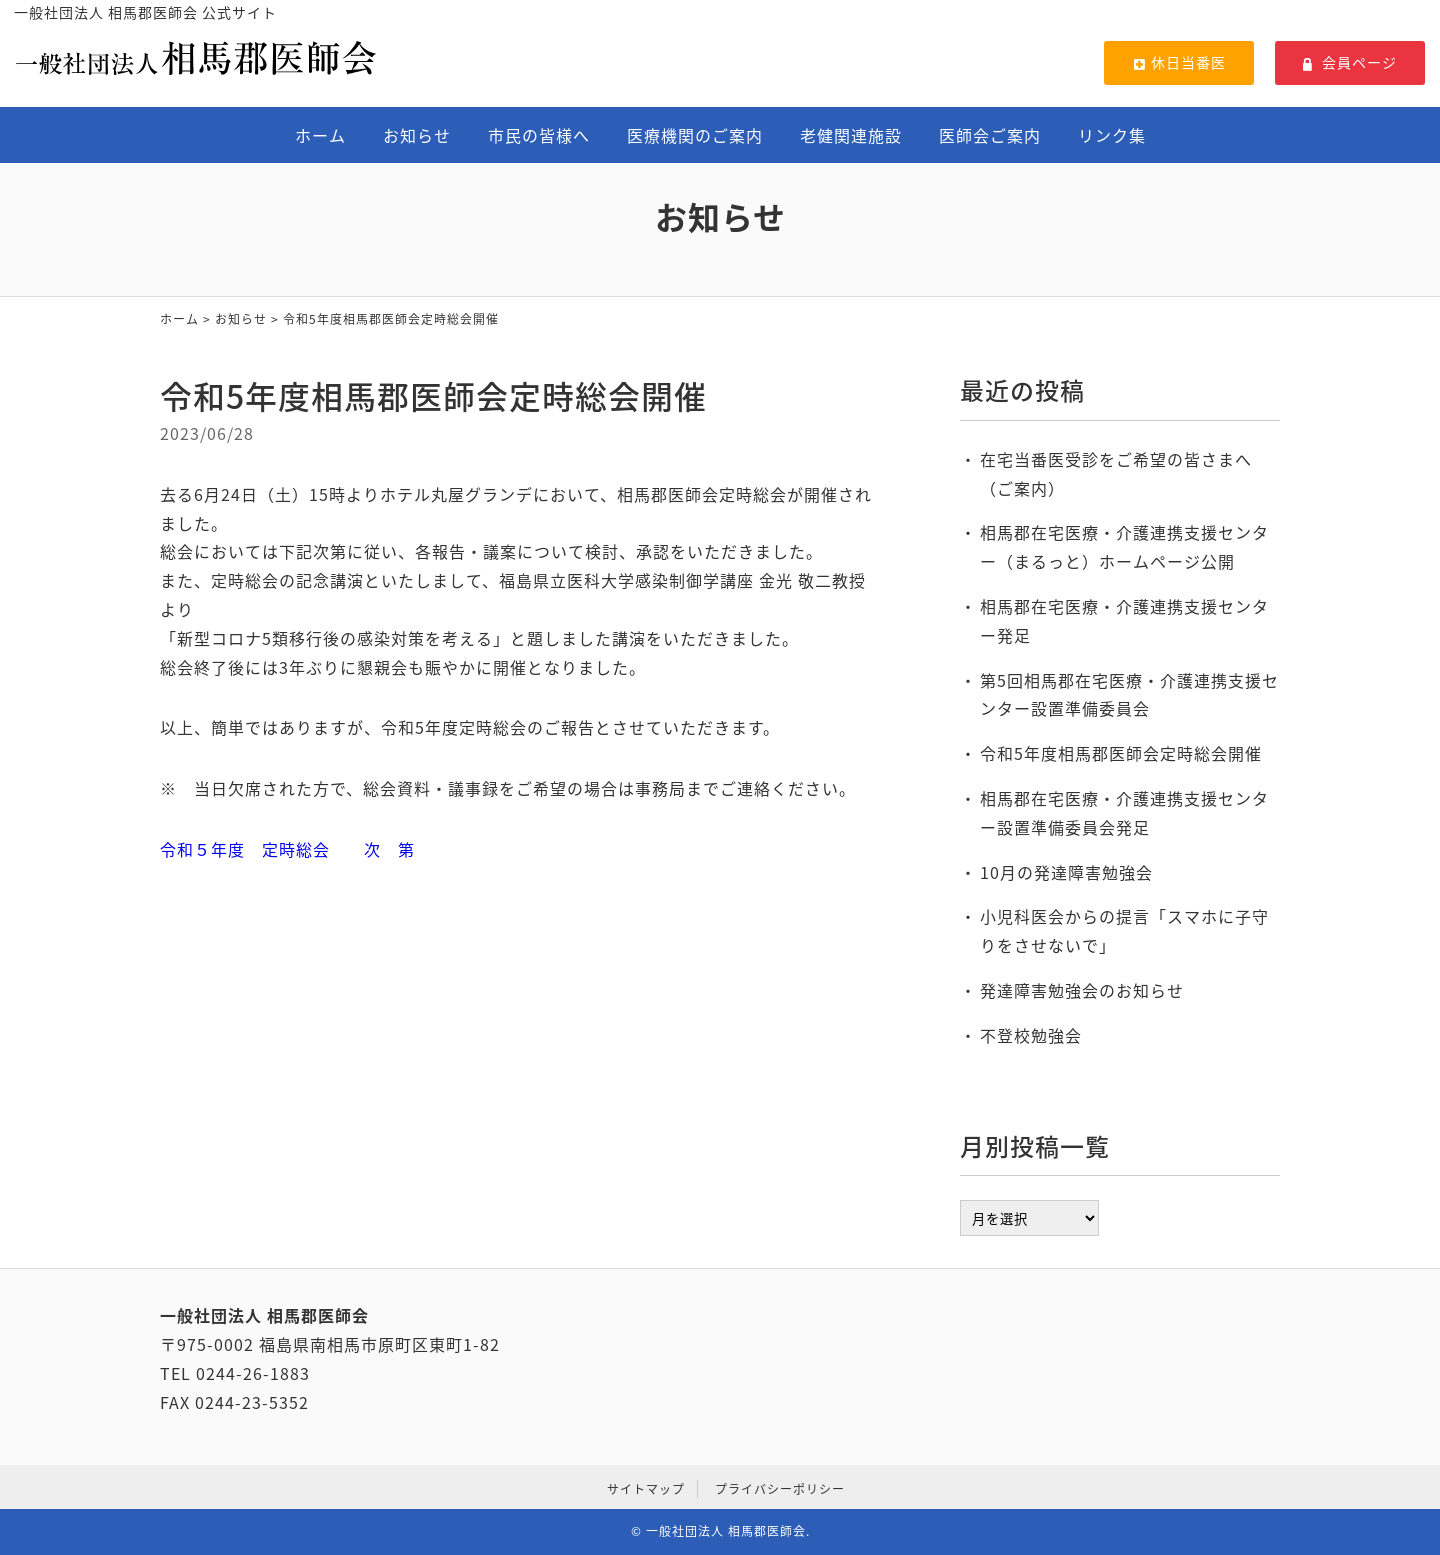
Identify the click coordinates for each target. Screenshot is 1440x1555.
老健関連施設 (851, 135)
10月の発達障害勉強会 (1066, 872)
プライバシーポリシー (780, 1489)
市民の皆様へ (539, 135)
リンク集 (1112, 135)
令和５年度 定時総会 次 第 (287, 849)
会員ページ (1350, 62)
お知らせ (417, 135)
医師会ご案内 (990, 135)
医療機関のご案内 (695, 135)
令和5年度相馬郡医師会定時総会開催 (1121, 753)
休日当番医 (1179, 62)
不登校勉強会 (1031, 1035)
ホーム (320, 135)
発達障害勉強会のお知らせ (1082, 990)
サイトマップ (646, 1489)
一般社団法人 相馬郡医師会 (726, 1531)
